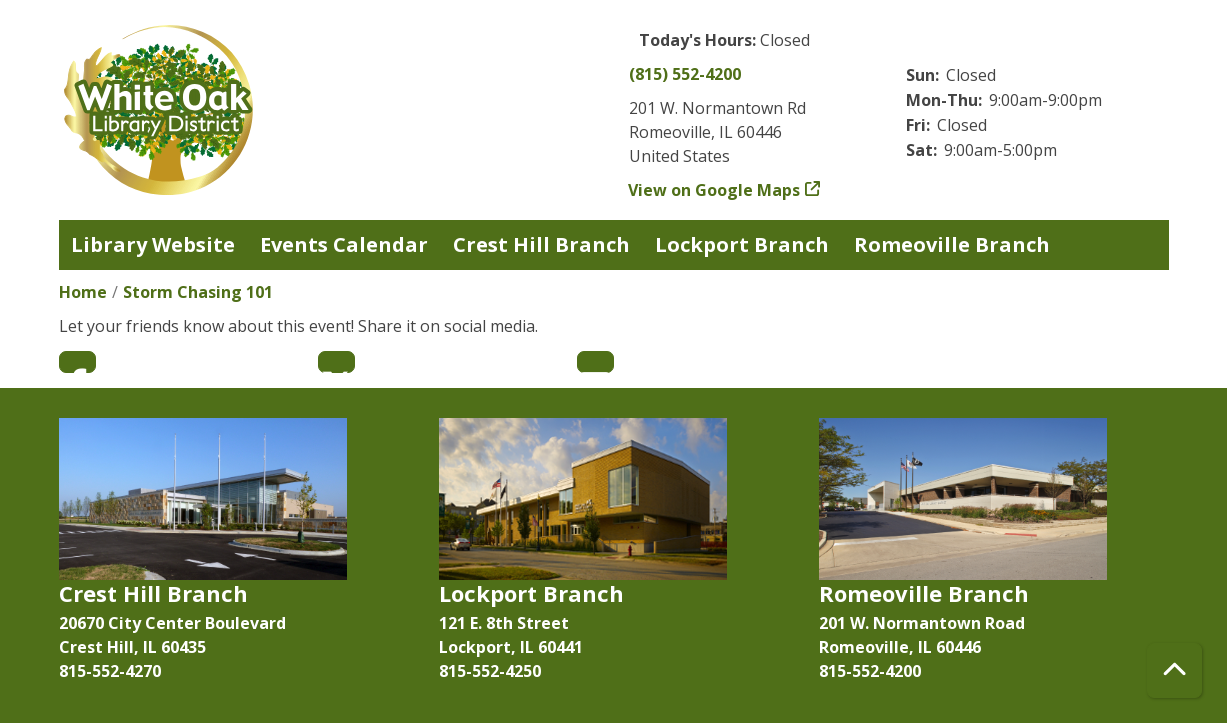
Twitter (336, 362)
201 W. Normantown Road (922, 623)
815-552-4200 (870, 671)
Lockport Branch (742, 244)
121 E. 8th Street (504, 623)
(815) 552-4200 (685, 74)
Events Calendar (344, 244)
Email (595, 362)
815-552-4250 (490, 671)
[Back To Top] (1174, 670)
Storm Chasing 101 (198, 292)
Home (83, 292)
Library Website (153, 244)
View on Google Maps (714, 190)
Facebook (77, 362)
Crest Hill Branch (541, 244)
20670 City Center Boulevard (172, 623)
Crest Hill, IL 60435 (132, 647)
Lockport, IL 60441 (511, 647)
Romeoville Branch (952, 244)
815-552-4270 (110, 671)
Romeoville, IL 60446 (900, 647)
